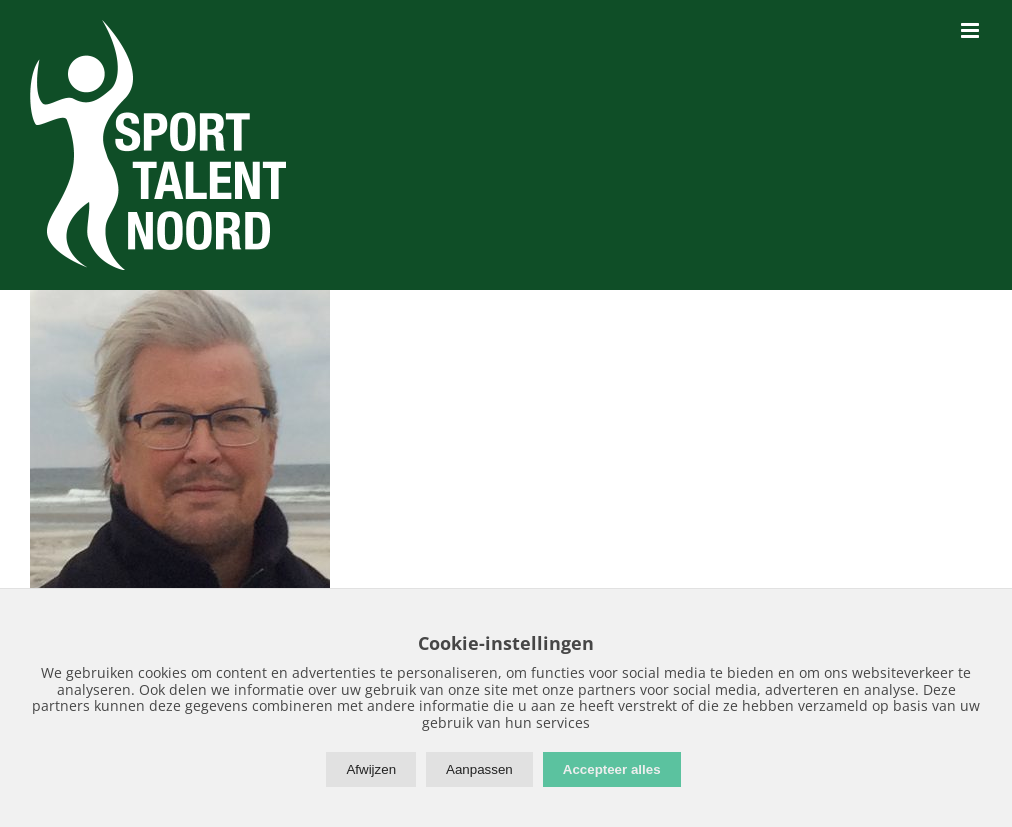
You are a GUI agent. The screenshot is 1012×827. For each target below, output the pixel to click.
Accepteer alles (612, 769)
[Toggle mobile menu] (971, 30)
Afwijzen (371, 769)
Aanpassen (479, 769)
